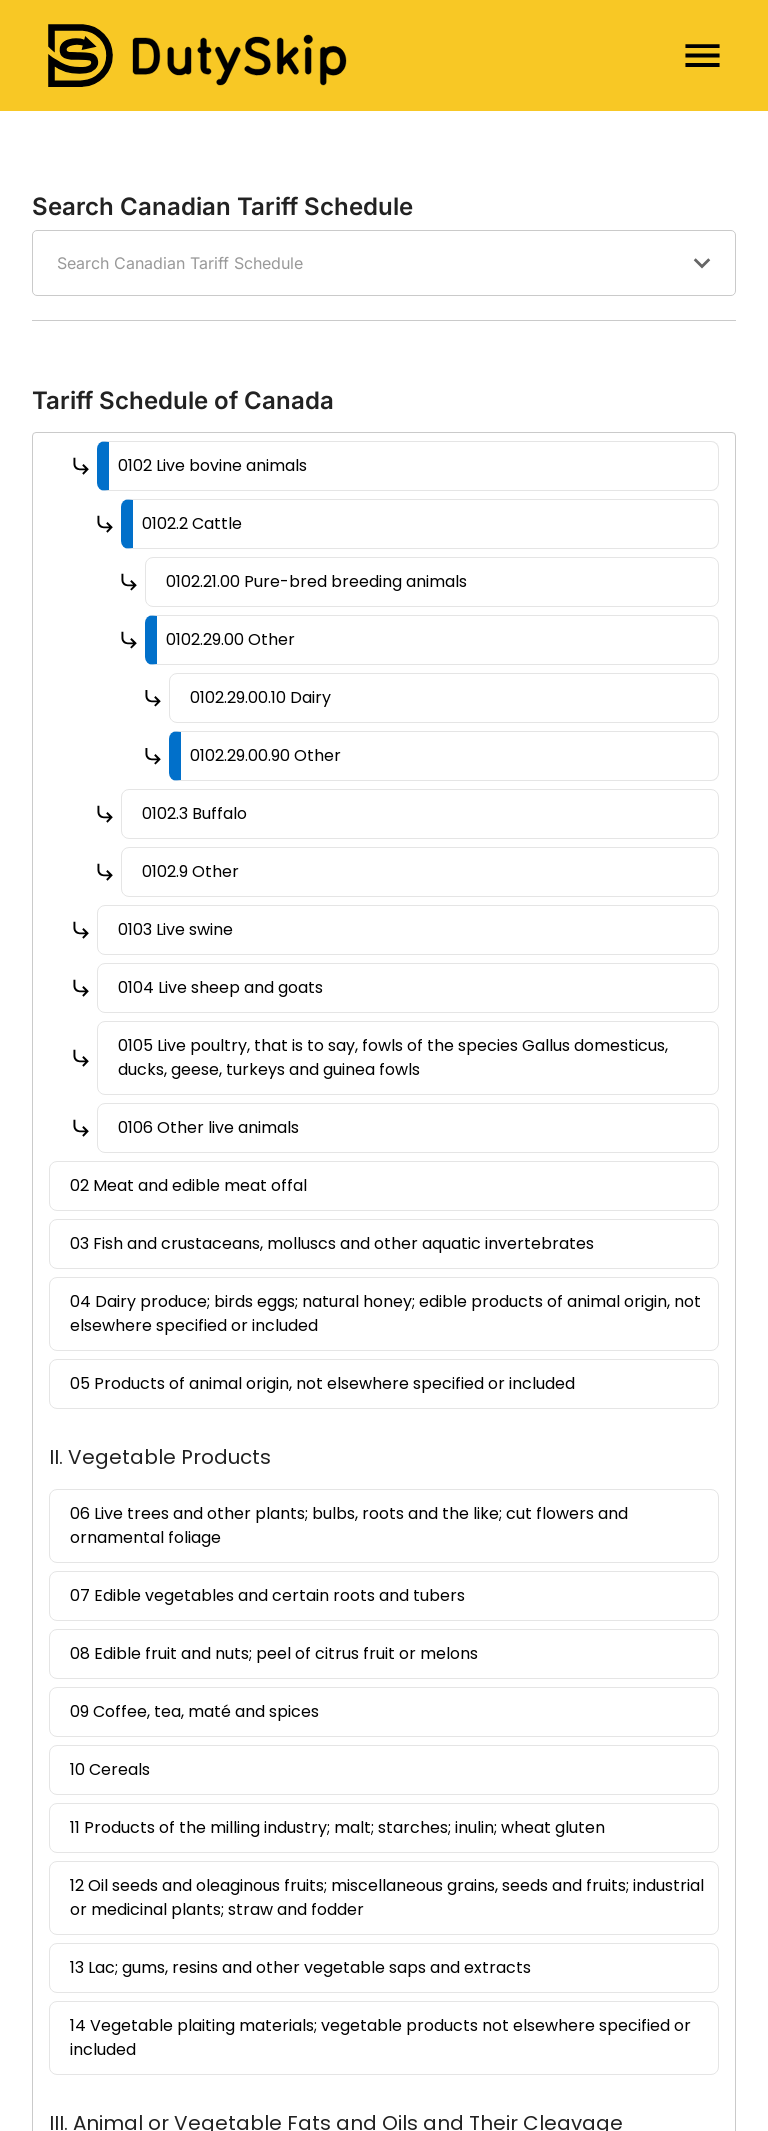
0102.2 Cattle (192, 523)
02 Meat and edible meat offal (188, 1185)
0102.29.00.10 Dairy (260, 697)
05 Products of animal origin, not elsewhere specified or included (322, 1383)
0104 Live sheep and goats (220, 987)
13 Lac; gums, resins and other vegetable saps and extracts (300, 1967)
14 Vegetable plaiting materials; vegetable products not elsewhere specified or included (380, 2037)
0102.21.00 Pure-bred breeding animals (316, 581)
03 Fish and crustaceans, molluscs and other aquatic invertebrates (332, 1243)
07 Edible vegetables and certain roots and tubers (267, 1595)
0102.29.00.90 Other (265, 755)
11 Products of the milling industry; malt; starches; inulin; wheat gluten (337, 1827)
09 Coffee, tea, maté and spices (194, 1711)
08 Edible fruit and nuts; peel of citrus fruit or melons (274, 1653)
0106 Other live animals (208, 1127)
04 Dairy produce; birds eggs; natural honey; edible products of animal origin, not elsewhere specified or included (385, 1313)
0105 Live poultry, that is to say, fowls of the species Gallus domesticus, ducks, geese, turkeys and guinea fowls (393, 1057)
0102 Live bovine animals (212, 465)
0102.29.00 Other (230, 639)
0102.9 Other (190, 871)
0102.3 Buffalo (194, 813)
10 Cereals (110, 1769)
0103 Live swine (175, 929)
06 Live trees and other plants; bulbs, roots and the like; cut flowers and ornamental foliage (349, 1525)
